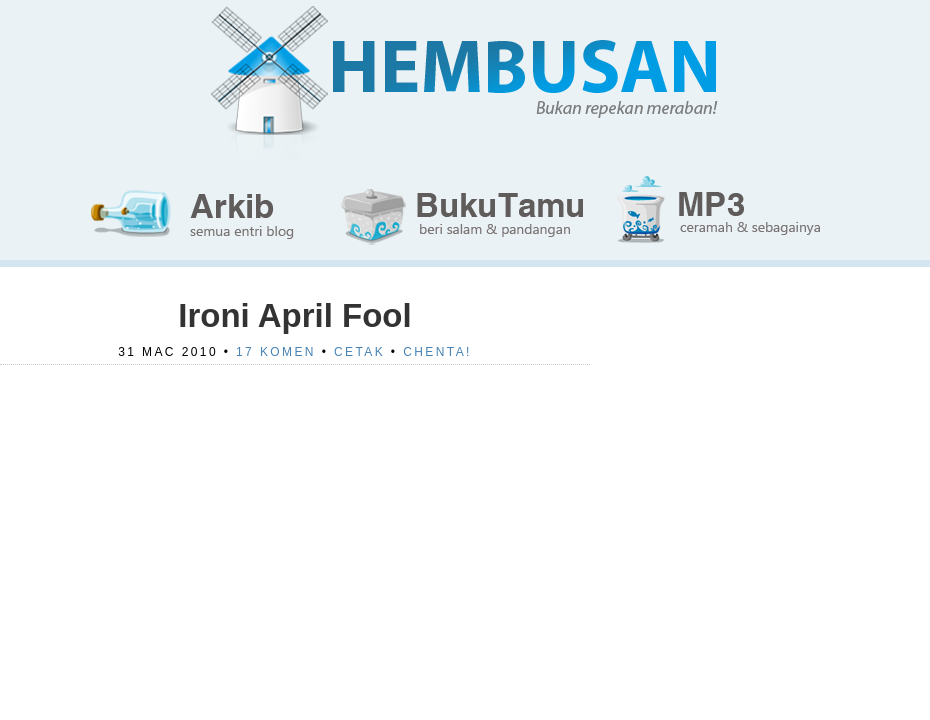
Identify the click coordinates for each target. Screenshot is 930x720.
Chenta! (437, 352)
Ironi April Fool (294, 315)
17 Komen (276, 352)
